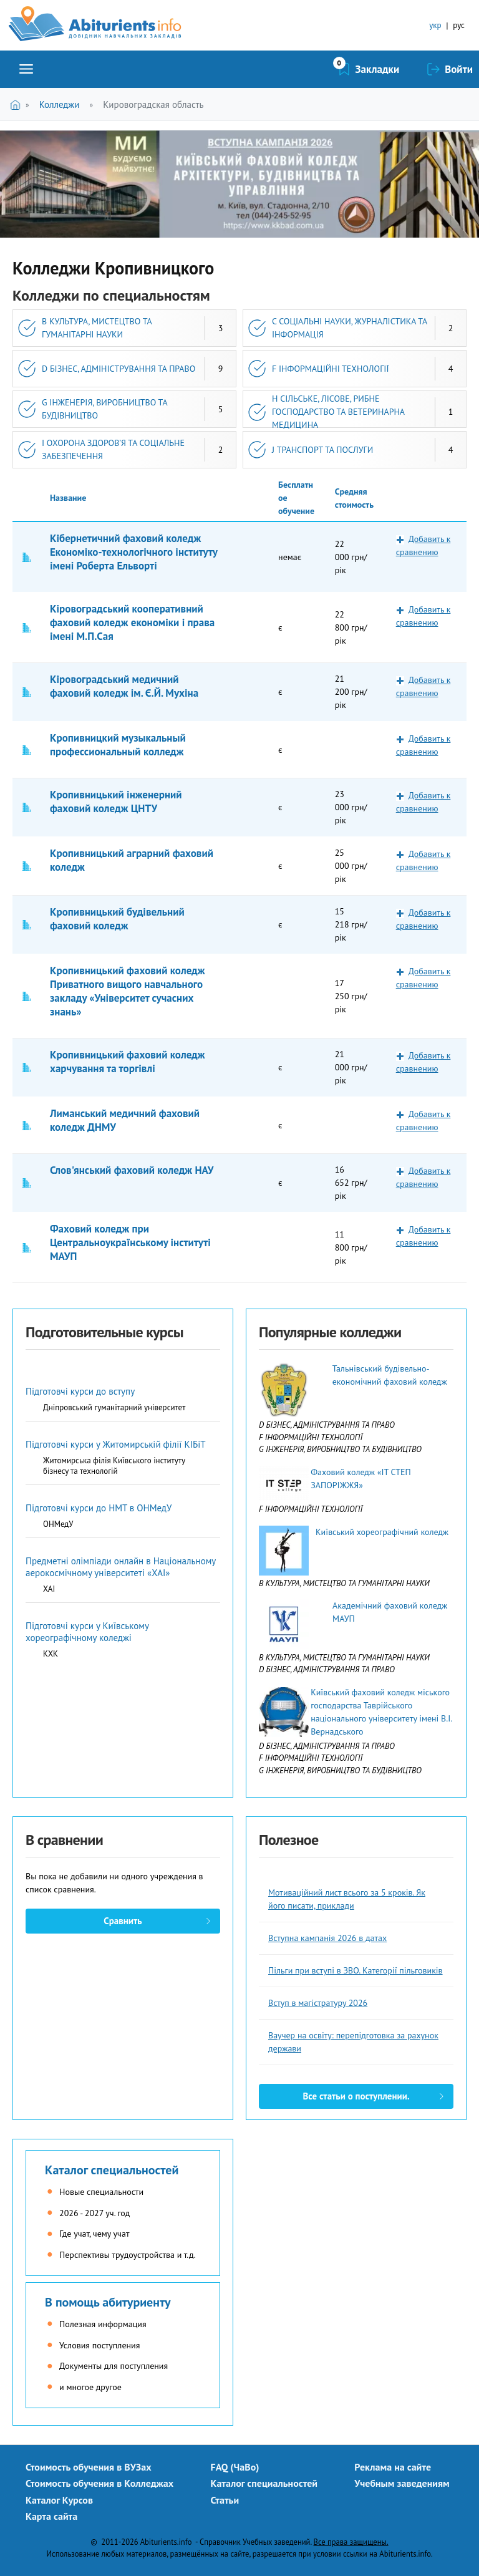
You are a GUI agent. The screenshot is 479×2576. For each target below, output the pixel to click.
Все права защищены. (351, 2542)
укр (435, 25)
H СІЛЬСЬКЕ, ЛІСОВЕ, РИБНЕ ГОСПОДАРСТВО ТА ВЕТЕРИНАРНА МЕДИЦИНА (338, 411)
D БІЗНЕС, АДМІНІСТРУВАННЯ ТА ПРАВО (118, 368)
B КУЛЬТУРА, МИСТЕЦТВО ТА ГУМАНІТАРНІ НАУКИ (97, 328)
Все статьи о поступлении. (355, 2096)
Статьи (225, 2500)
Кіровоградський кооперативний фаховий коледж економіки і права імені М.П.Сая (132, 622)
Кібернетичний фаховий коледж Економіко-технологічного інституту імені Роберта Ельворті (133, 552)
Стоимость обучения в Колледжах (99, 2483)
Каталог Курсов (59, 2500)
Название (68, 497)
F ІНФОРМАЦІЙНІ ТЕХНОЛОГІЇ (330, 368)
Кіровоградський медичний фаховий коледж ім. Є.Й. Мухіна (124, 686)
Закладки (378, 69)
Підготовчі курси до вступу (80, 1391)
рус (459, 25)
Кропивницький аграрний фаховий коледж (131, 860)
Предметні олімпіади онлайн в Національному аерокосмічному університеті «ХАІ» (121, 1567)
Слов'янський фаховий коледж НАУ (131, 1170)
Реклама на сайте (392, 2467)
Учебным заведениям (401, 2483)
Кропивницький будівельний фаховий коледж (117, 918)
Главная (18, 104)
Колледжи (59, 104)
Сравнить (123, 1921)
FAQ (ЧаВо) (235, 2467)
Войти (459, 69)
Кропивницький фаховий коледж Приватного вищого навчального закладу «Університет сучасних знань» (127, 991)
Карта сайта (51, 2516)
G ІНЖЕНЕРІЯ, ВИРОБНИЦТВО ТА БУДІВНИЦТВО (105, 409)
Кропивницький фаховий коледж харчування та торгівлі (127, 1061)
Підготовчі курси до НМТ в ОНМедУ (99, 1508)
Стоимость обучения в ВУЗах (89, 2467)
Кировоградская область (153, 104)
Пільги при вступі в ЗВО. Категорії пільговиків (355, 1970)
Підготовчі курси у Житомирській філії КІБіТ (116, 1444)
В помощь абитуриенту (108, 2302)
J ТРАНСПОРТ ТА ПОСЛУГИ (322, 449)
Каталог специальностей (111, 2170)
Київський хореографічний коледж (382, 1531)
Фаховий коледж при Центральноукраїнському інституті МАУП (130, 1242)
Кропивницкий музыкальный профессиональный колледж (118, 744)
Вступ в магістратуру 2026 (317, 2002)
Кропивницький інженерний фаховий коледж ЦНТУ (116, 801)
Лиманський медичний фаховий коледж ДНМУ (125, 1120)
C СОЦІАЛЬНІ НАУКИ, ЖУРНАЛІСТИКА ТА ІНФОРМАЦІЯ (349, 328)
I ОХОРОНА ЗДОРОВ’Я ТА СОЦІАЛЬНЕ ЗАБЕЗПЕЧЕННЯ (113, 449)
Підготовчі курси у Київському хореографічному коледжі (87, 1632)
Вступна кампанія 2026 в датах (327, 1938)
